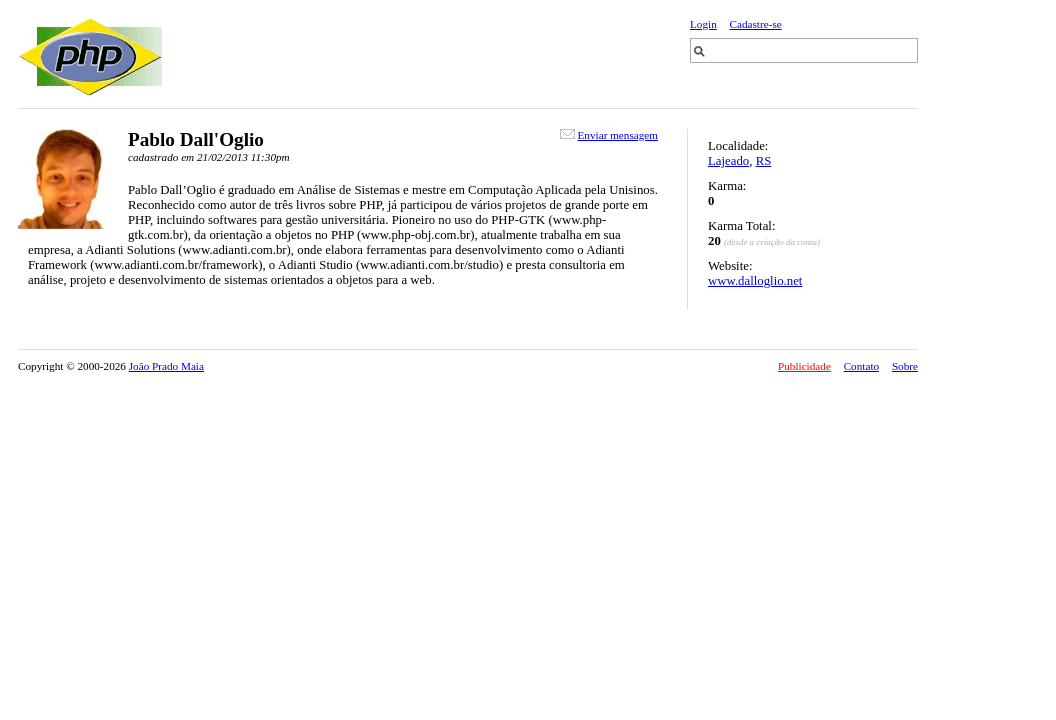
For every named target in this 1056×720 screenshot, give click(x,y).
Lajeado (728, 161)
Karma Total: (741, 226)
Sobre (905, 366)
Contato (861, 366)
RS (764, 161)
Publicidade (804, 366)
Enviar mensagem (618, 135)
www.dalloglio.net (755, 281)
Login (703, 24)
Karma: (727, 186)
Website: (730, 266)
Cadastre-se (756, 24)
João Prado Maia (166, 366)
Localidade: (738, 146)
